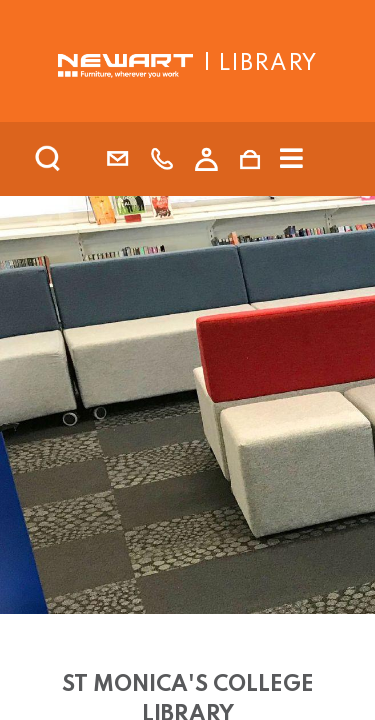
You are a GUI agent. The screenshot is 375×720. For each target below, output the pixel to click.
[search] (74, 159)
